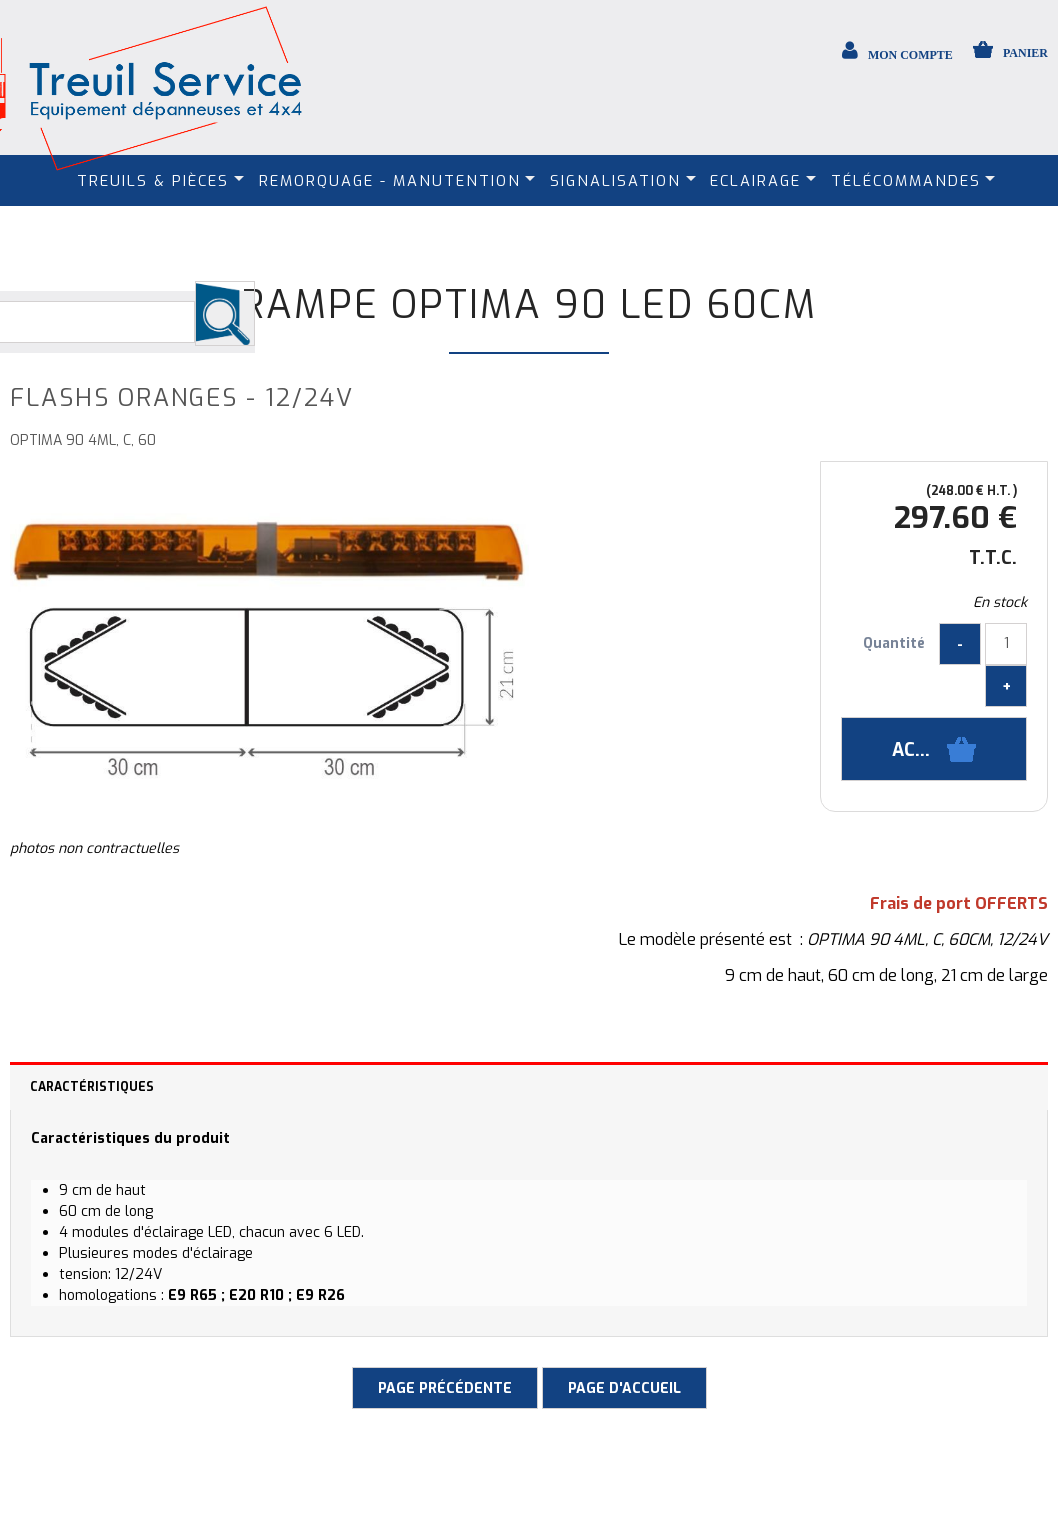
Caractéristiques (92, 1087)
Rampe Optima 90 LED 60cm (529, 305)
